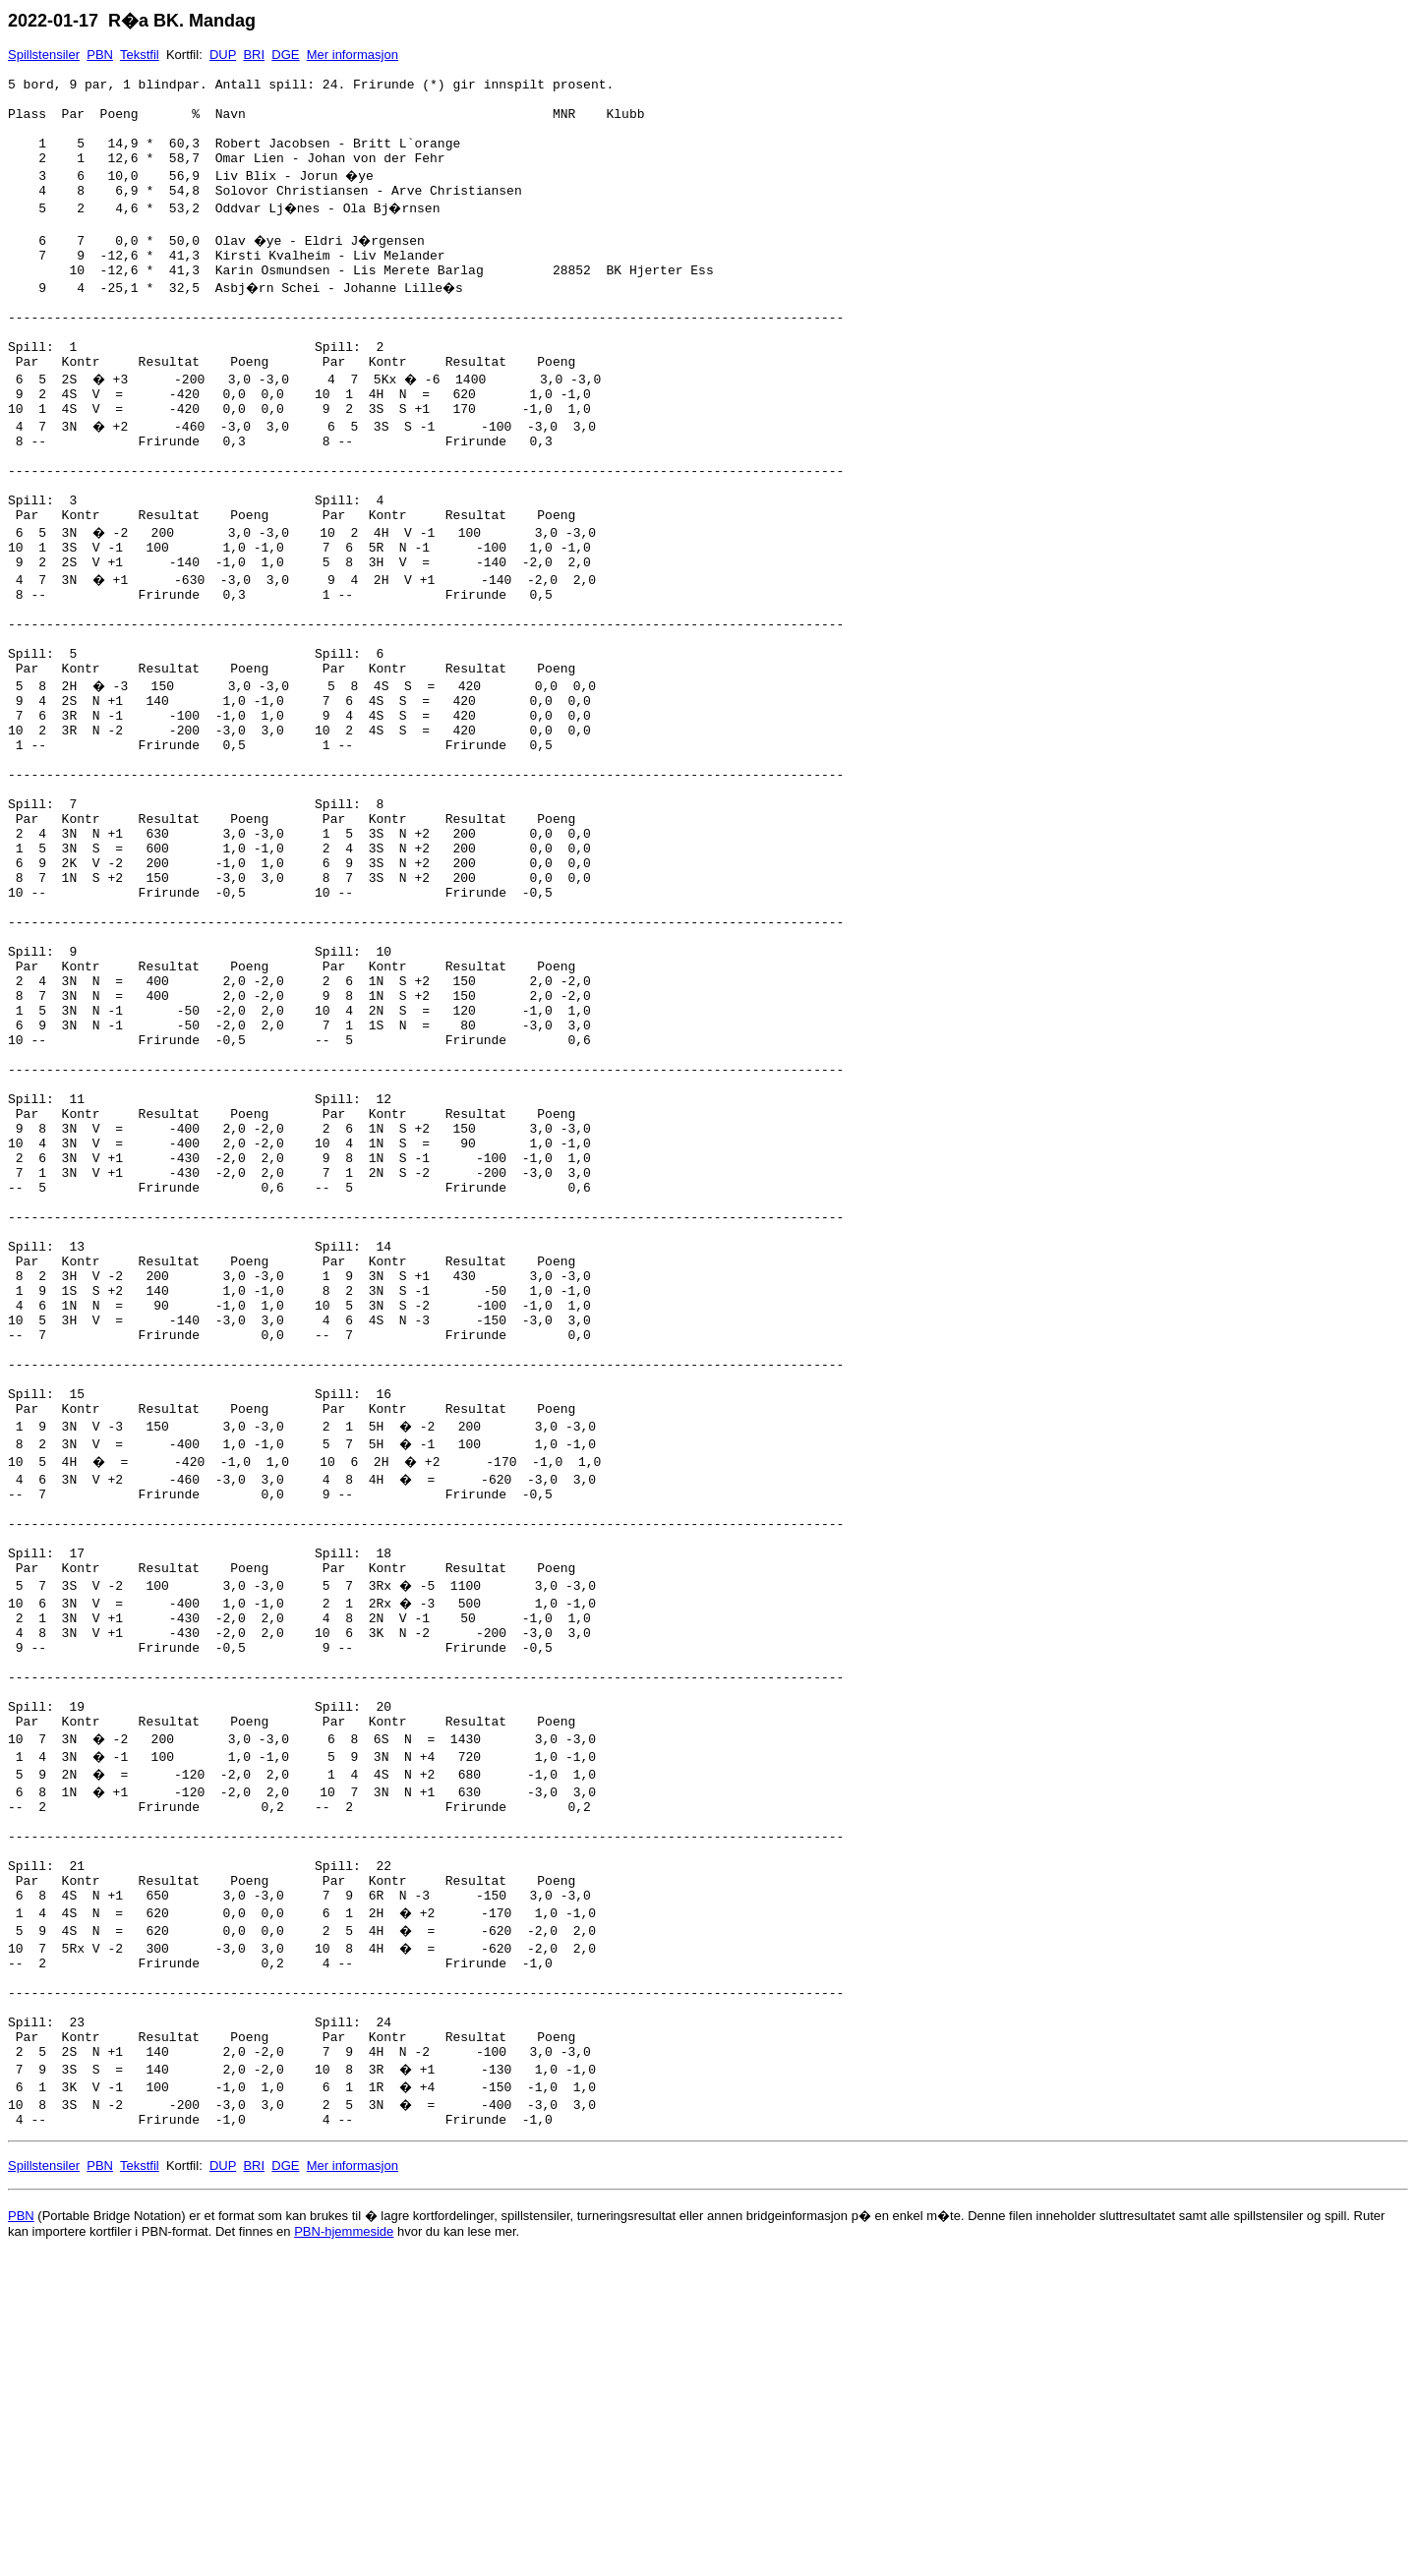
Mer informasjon (352, 54)
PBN (100, 54)
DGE (285, 54)
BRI (254, 54)
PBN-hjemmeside (343, 2553)
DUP (222, 54)
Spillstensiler (44, 54)
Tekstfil (139, 54)
